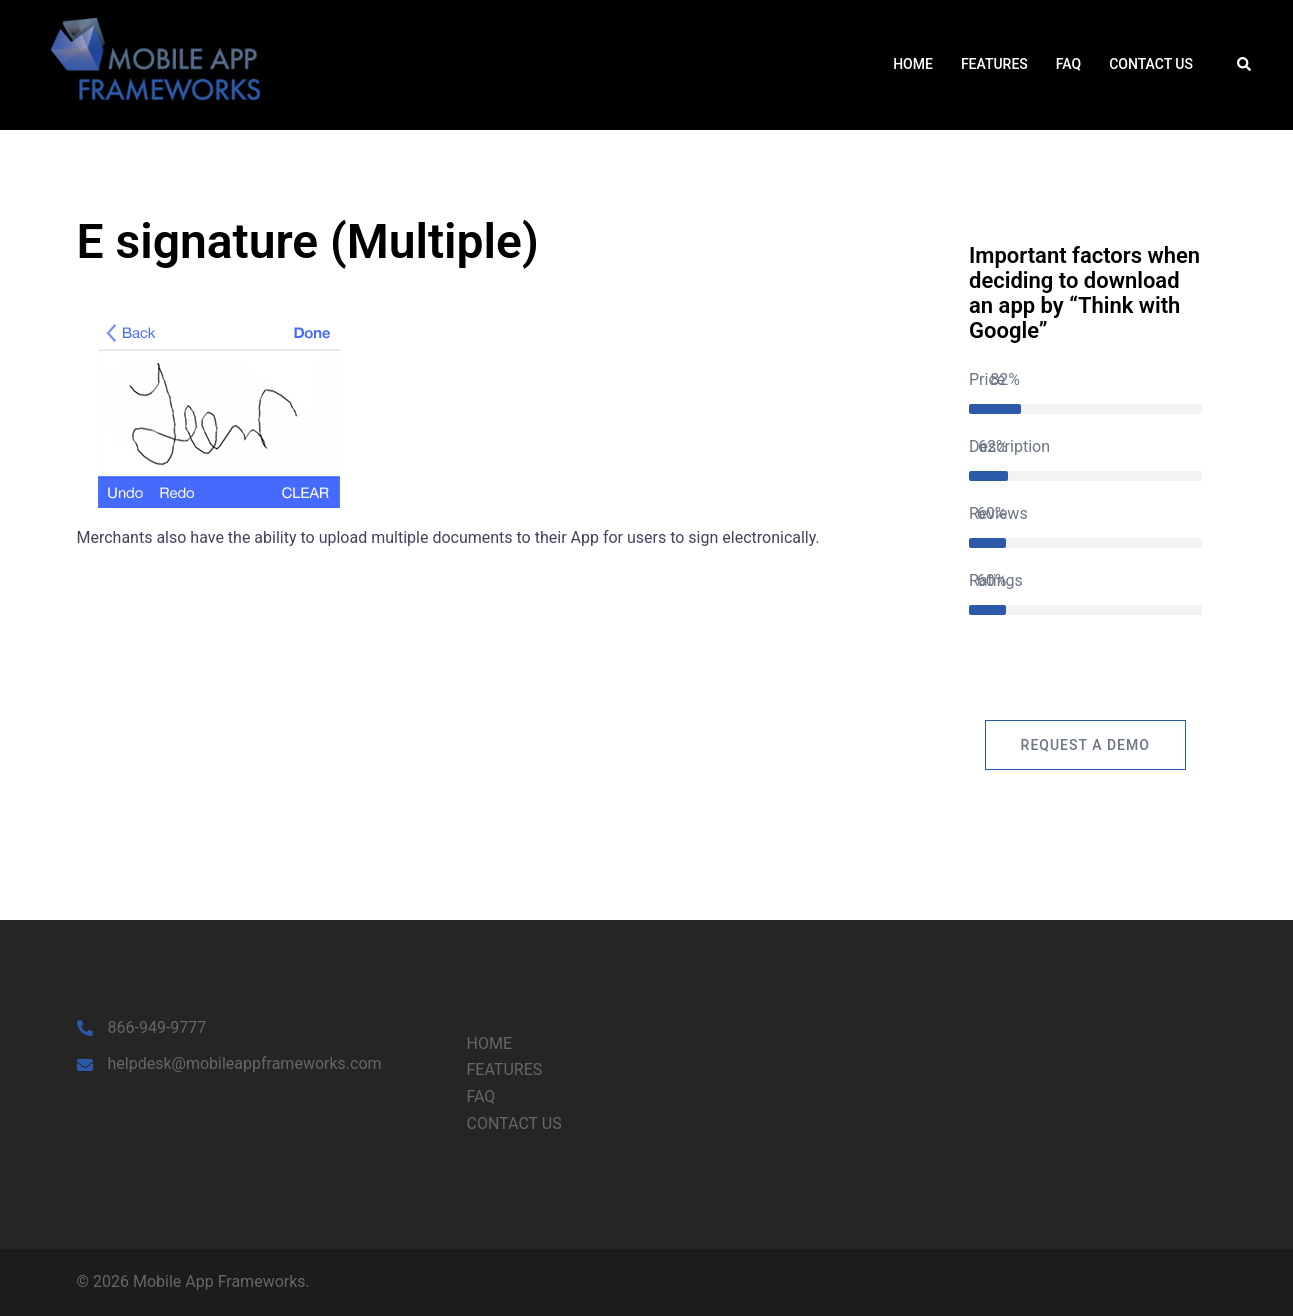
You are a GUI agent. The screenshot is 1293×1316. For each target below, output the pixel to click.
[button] (1245, 65)
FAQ (1068, 64)
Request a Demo (1085, 745)
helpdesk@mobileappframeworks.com (245, 1063)
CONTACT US (1151, 64)
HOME (913, 64)
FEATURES (994, 64)
